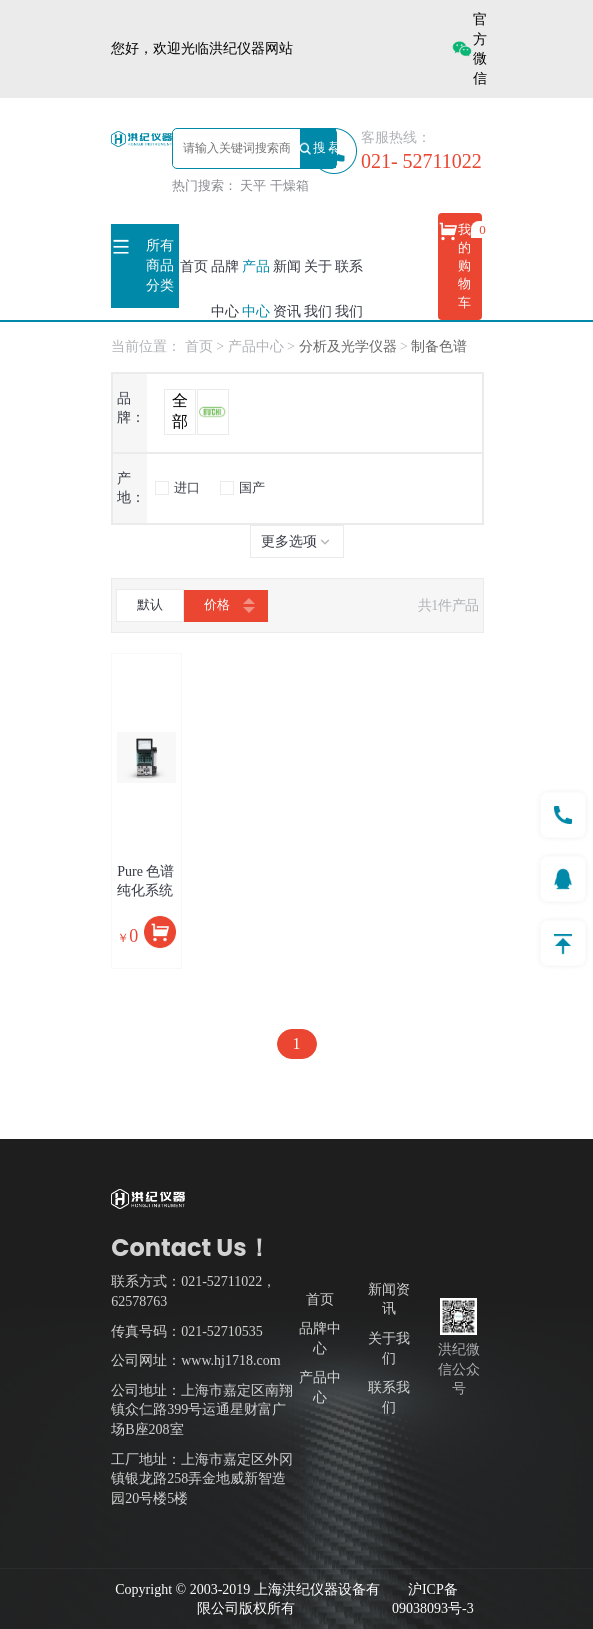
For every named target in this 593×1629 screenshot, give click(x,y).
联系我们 (349, 289)
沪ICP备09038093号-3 (433, 1599)
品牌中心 (225, 289)
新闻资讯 (287, 289)
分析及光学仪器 (350, 346)
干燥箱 (289, 185)
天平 (253, 185)
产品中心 (256, 289)
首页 (194, 266)
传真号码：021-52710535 (187, 1331)
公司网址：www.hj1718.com (195, 1360)
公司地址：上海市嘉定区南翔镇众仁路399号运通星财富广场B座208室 (202, 1410)
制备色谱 (439, 346)
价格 (226, 606)
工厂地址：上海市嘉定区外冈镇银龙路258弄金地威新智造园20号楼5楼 (202, 1479)
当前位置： (146, 346)
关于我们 (318, 289)
